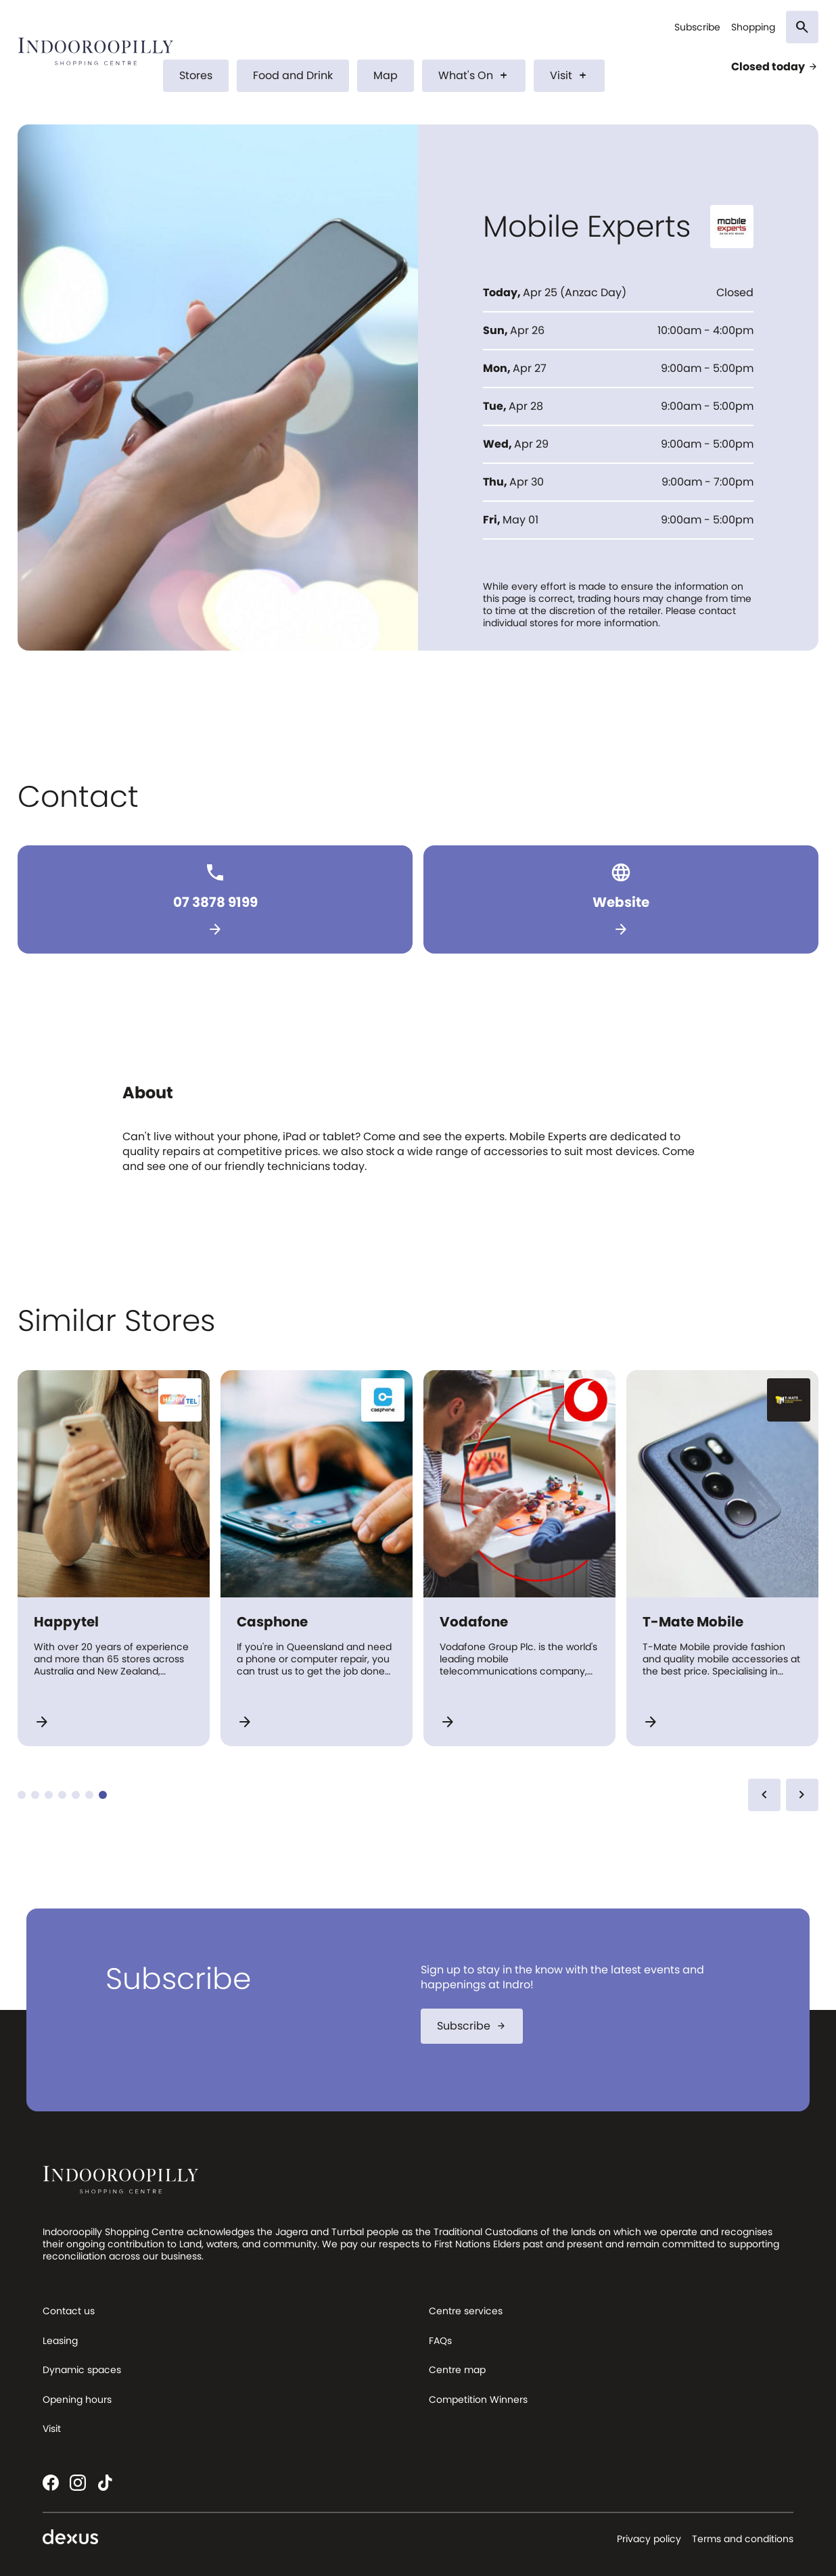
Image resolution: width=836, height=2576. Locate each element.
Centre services (466, 2311)
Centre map (457, 2369)
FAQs (440, 2340)
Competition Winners (478, 2399)
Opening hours (77, 2399)
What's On (473, 75)
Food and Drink (293, 75)
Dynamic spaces (82, 2369)
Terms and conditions (742, 2539)
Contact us (69, 2311)
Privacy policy (649, 2539)
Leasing (60, 2340)
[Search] (802, 27)
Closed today (774, 67)
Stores (195, 75)
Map (385, 75)
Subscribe (697, 27)
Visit (569, 75)
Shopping (753, 27)
